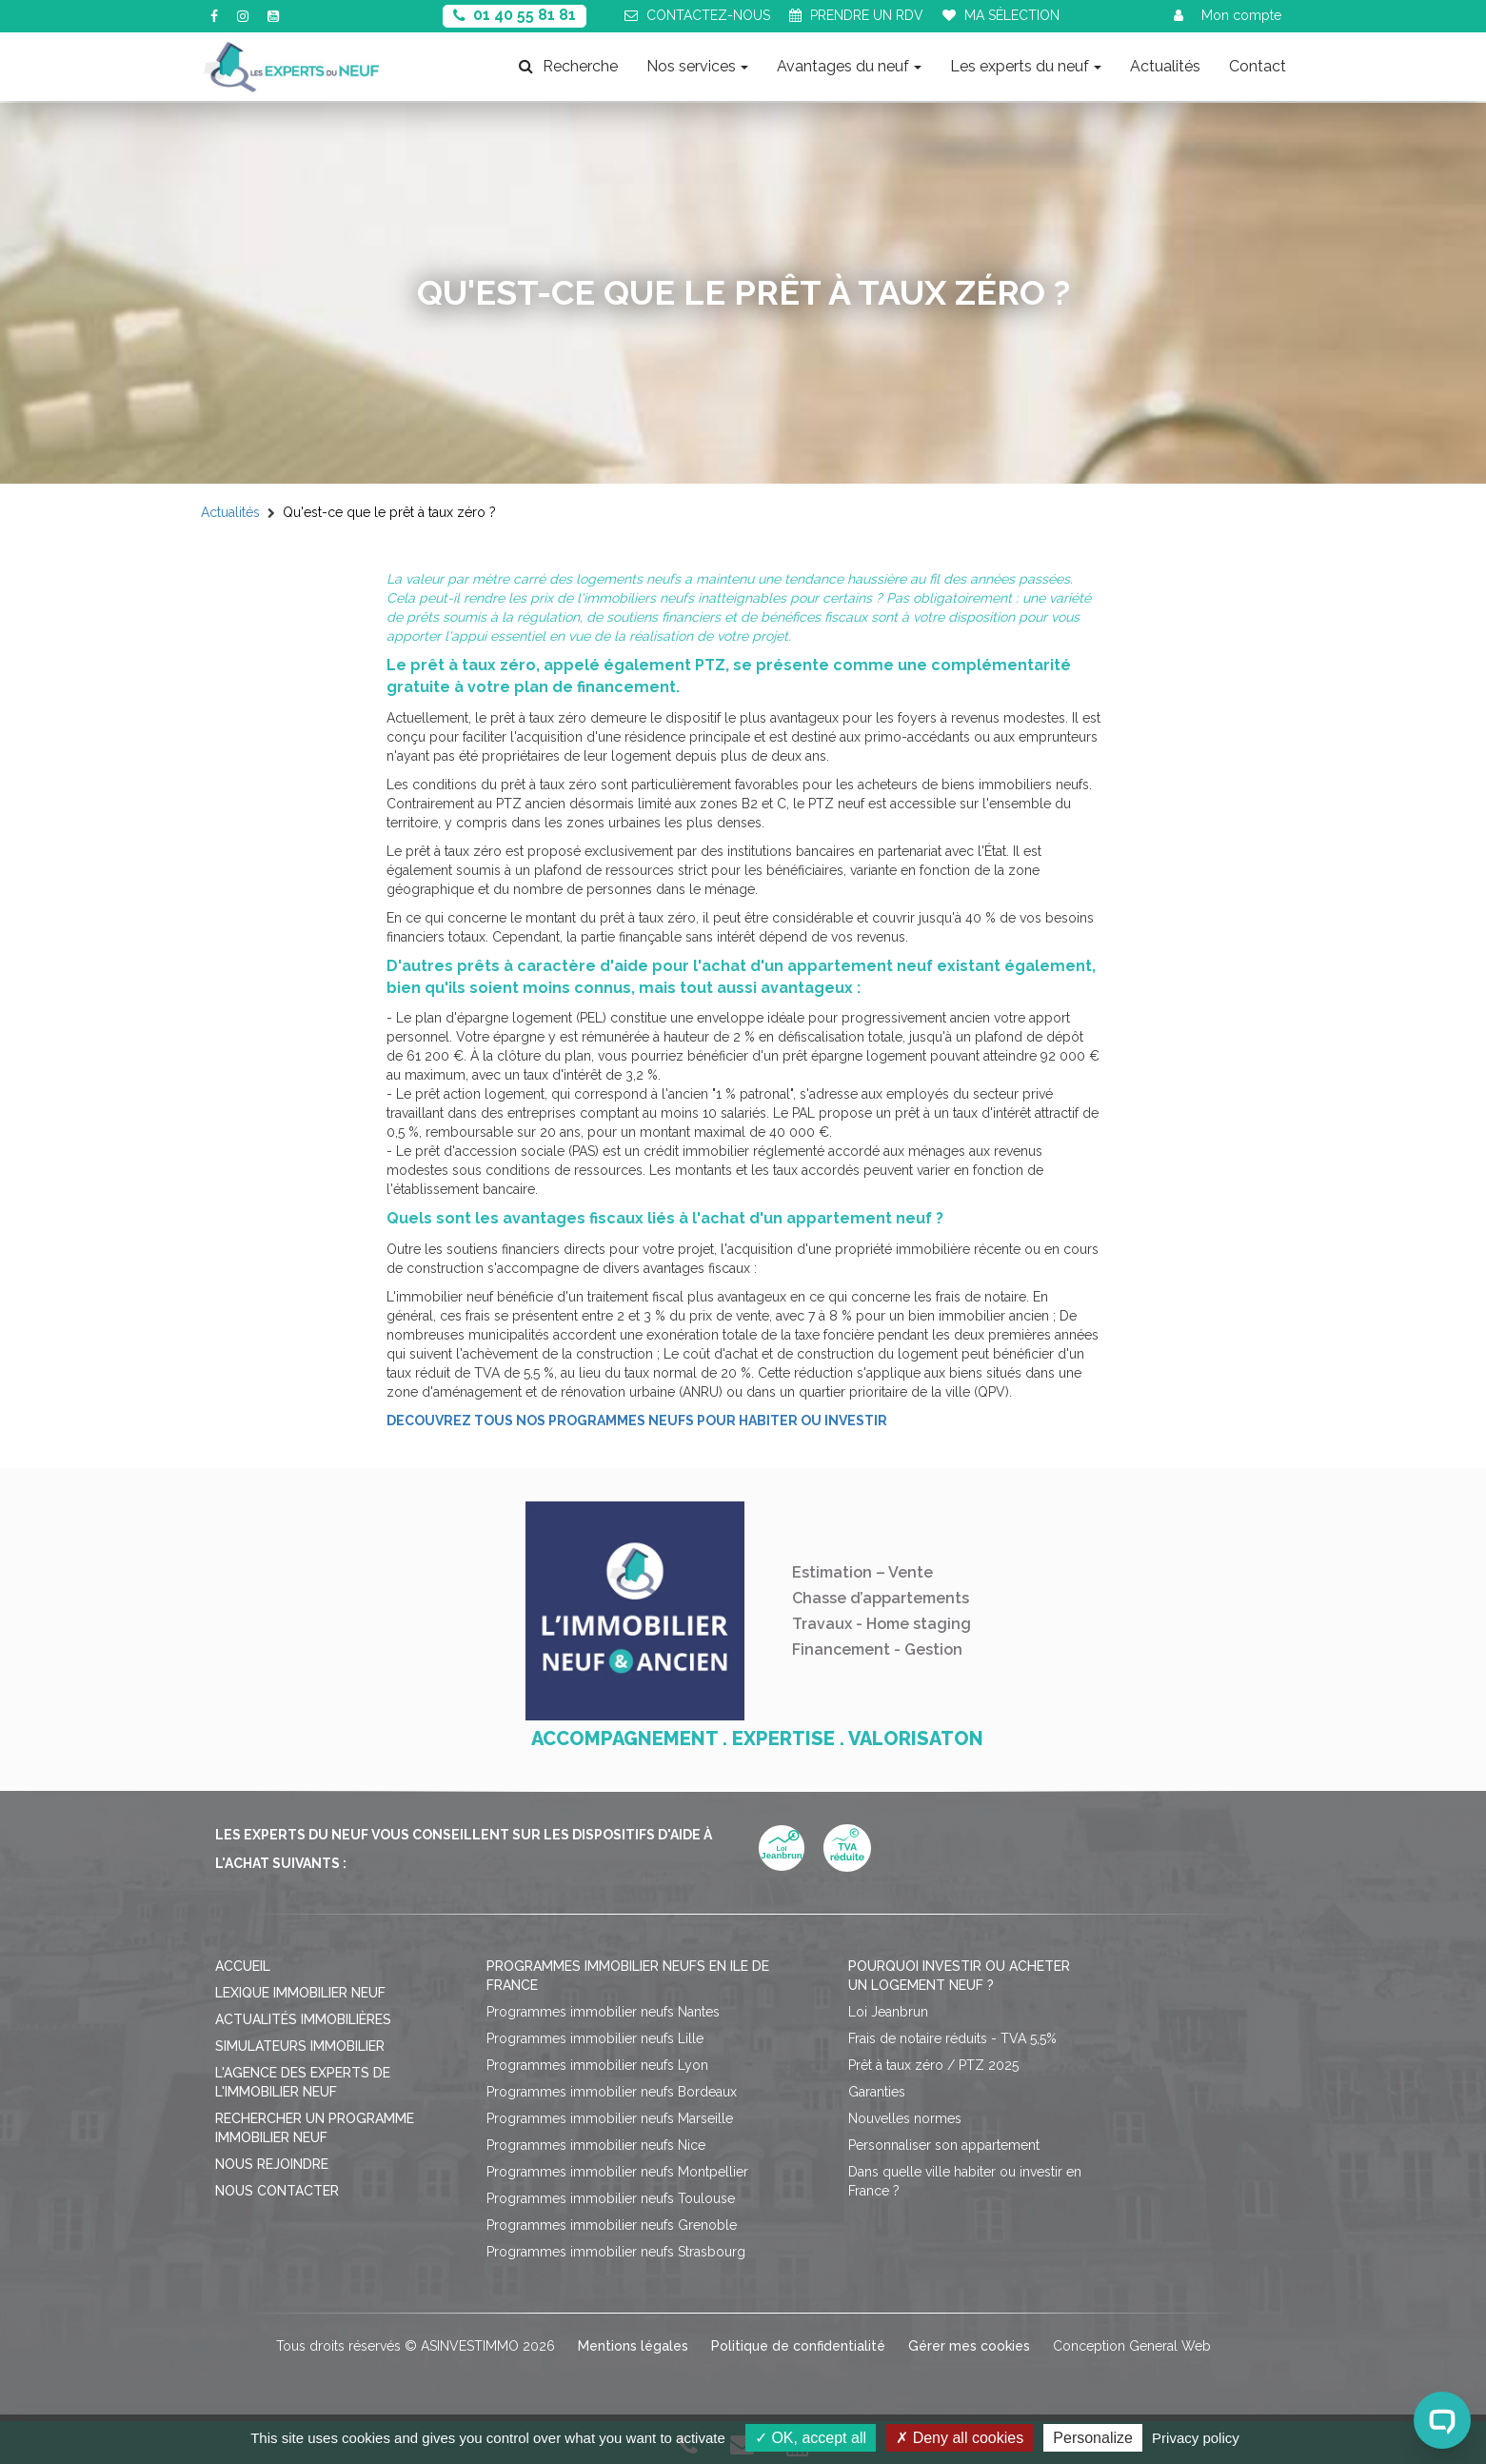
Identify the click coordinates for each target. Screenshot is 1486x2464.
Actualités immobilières (303, 2019)
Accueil (242, 1966)
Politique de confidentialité (798, 2346)
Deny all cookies (959, 2438)
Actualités (1165, 66)
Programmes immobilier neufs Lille (594, 2038)
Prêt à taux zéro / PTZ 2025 (933, 2065)
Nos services (697, 66)
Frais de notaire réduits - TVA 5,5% (952, 2038)
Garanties (876, 2091)
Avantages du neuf (849, 66)
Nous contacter (277, 2190)
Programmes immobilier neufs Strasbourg (615, 2251)
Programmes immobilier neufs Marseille (609, 2118)
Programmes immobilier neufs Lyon (597, 2065)
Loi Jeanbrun (888, 2011)
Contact (1257, 66)
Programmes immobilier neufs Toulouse (610, 2198)
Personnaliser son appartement (944, 2145)
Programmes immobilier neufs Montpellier (617, 2171)
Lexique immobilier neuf (300, 1992)
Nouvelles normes (904, 2118)
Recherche (568, 66)
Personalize (1093, 2438)
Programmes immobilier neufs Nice (595, 2145)
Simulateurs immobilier (300, 2046)
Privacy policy (1195, 2438)
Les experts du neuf (1025, 66)
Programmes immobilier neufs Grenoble (611, 2225)
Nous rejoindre (271, 2164)
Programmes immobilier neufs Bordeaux (611, 2091)
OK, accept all (810, 2438)
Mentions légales (633, 2346)
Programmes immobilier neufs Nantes (603, 2011)
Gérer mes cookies (969, 2346)
